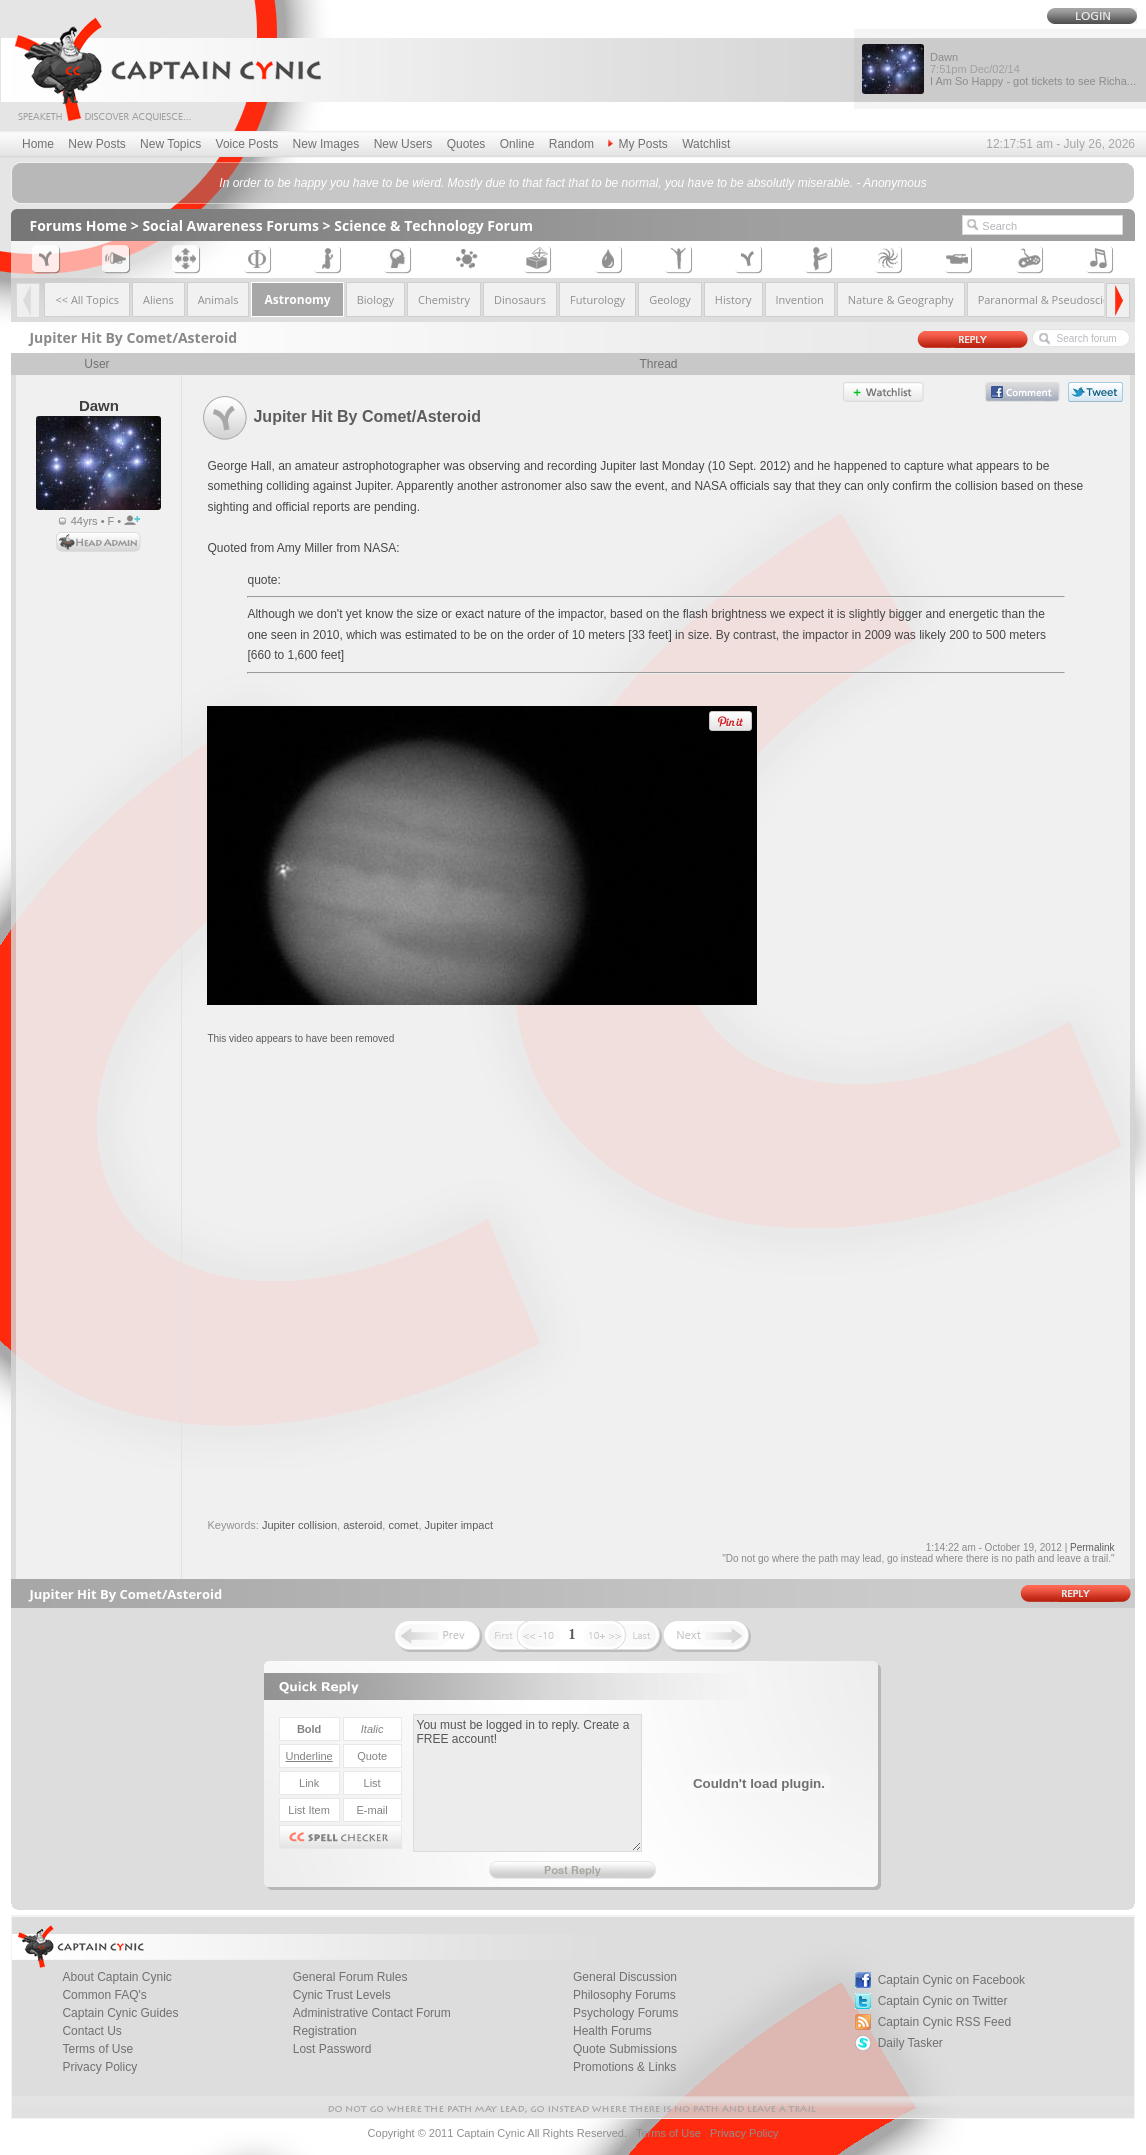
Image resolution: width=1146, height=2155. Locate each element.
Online (517, 144)
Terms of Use (668, 2133)
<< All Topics (87, 299)
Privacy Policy (99, 2067)
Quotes (466, 144)
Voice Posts (247, 144)
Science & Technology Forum (433, 225)
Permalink (1092, 1547)
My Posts (637, 144)
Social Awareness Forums (230, 225)
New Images (326, 144)
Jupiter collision (299, 1525)
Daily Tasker (910, 2043)
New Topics (170, 144)
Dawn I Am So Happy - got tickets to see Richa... (1033, 69)
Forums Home (78, 225)
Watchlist (706, 144)
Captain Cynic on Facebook (951, 1980)
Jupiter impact (459, 1525)
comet (403, 1525)
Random (571, 144)
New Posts (96, 144)
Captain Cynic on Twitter (943, 2001)
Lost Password (332, 2049)
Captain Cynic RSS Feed (944, 2022)
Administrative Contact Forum (372, 2013)
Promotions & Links (624, 2067)
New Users (403, 144)
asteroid (362, 1525)
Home (38, 144)
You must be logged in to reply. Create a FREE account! (527, 1783)
